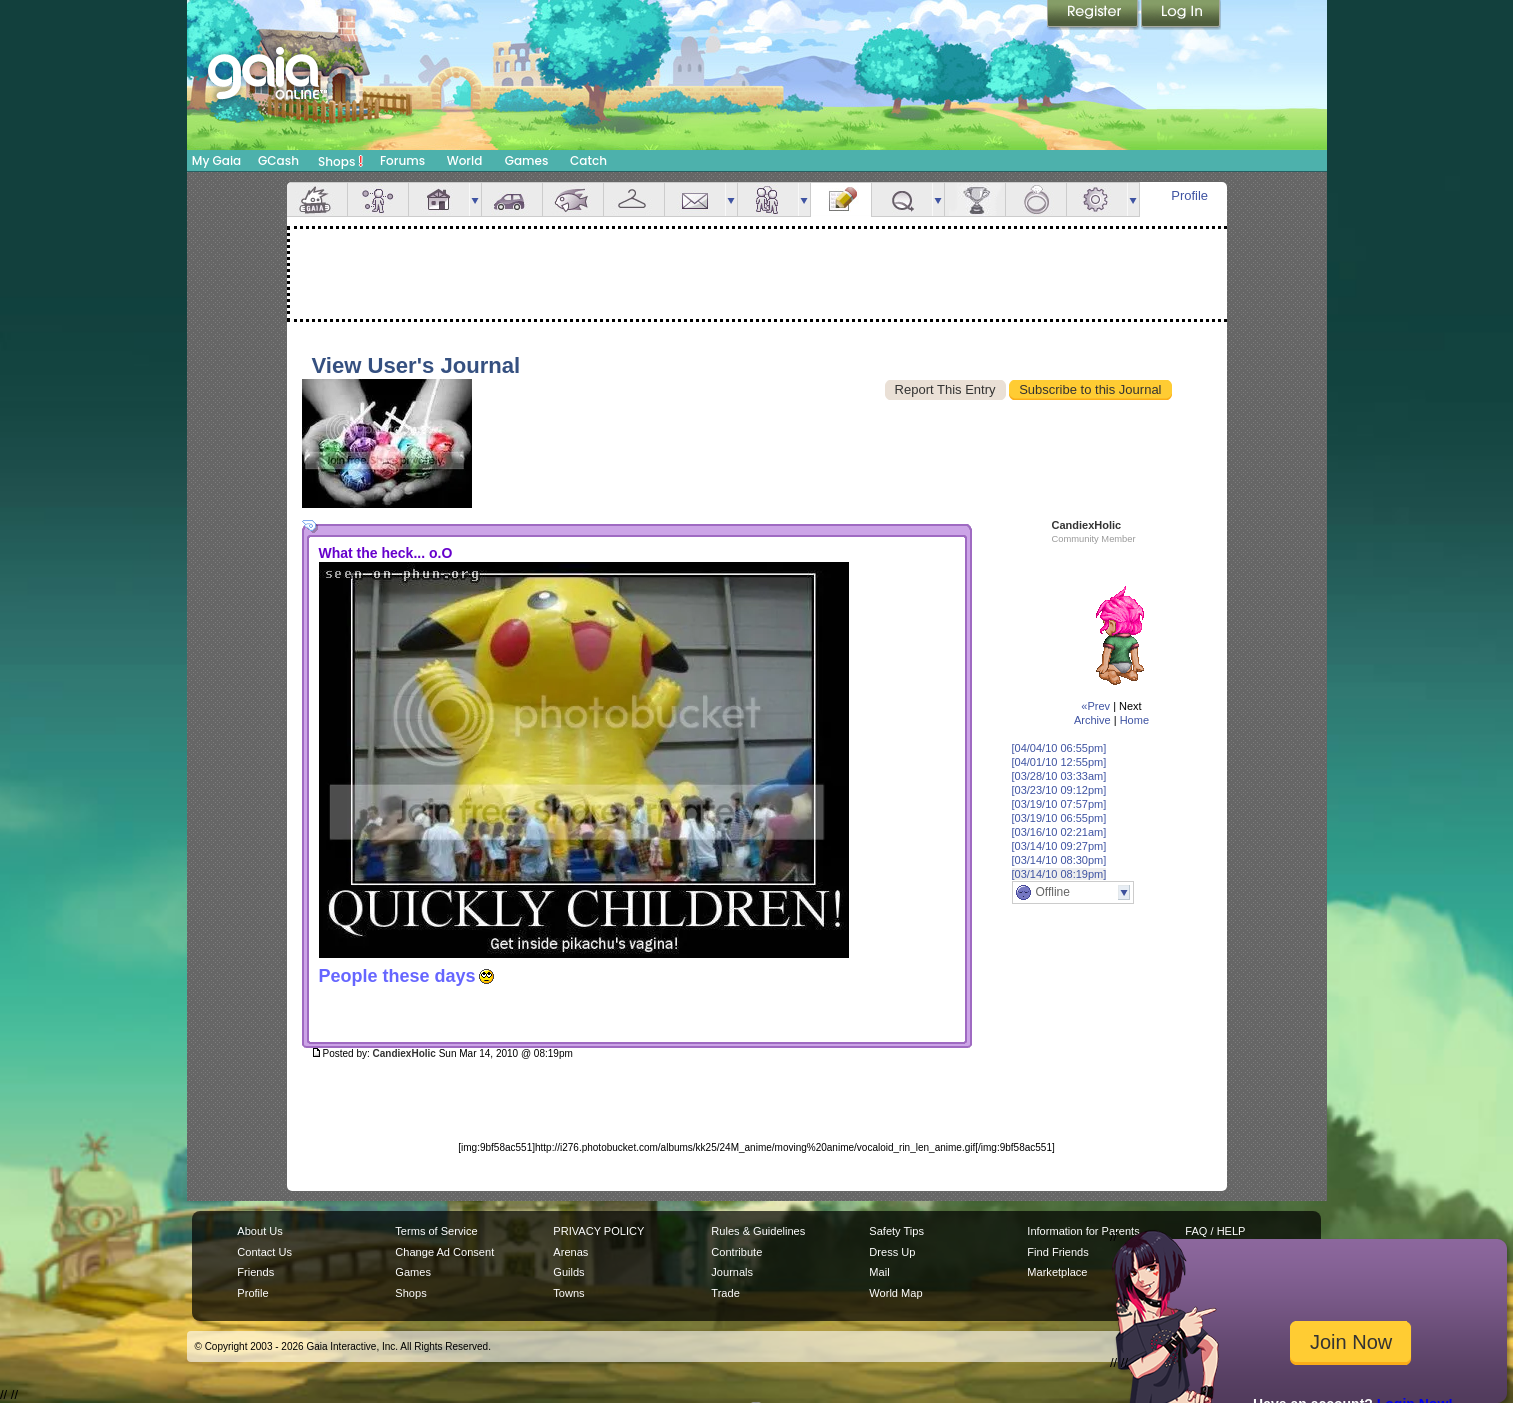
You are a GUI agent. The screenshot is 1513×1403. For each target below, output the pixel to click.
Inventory (634, 199)
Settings (1097, 199)
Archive (1092, 720)
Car (512, 199)
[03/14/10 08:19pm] (1059, 874)
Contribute (736, 1252)
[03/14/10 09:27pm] (1059, 846)
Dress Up (892, 1252)
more (475, 199)
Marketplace (1057, 1272)
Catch (588, 160)
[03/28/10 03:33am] (1059, 776)
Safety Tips (896, 1231)
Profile (1189, 195)
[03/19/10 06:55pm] (1059, 818)
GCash (278, 160)
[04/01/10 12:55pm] (1059, 762)
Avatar (378, 199)
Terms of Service (436, 1231)
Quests (902, 199)
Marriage (1036, 199)
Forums (402, 160)
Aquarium (573, 199)
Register (1094, 15)
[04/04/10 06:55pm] (1059, 748)
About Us (259, 1231)
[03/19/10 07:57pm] (1059, 804)
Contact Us (264, 1252)
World (465, 160)
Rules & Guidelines (758, 1231)
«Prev (1095, 706)
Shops (340, 161)
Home (1134, 720)
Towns (568, 1293)
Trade (725, 1293)
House (439, 199)
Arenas (570, 1252)
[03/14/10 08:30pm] (1059, 860)
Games (527, 160)
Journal (841, 199)
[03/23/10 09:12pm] (1059, 790)
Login (1181, 15)
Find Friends (1057, 1252)
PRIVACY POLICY (598, 1231)
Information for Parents (1083, 1231)
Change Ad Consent (444, 1252)
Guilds (568, 1272)
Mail (695, 199)
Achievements (975, 199)
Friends (768, 199)
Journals (732, 1272)
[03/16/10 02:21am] (1059, 832)
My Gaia (216, 160)
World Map (895, 1293)
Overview (317, 199)
